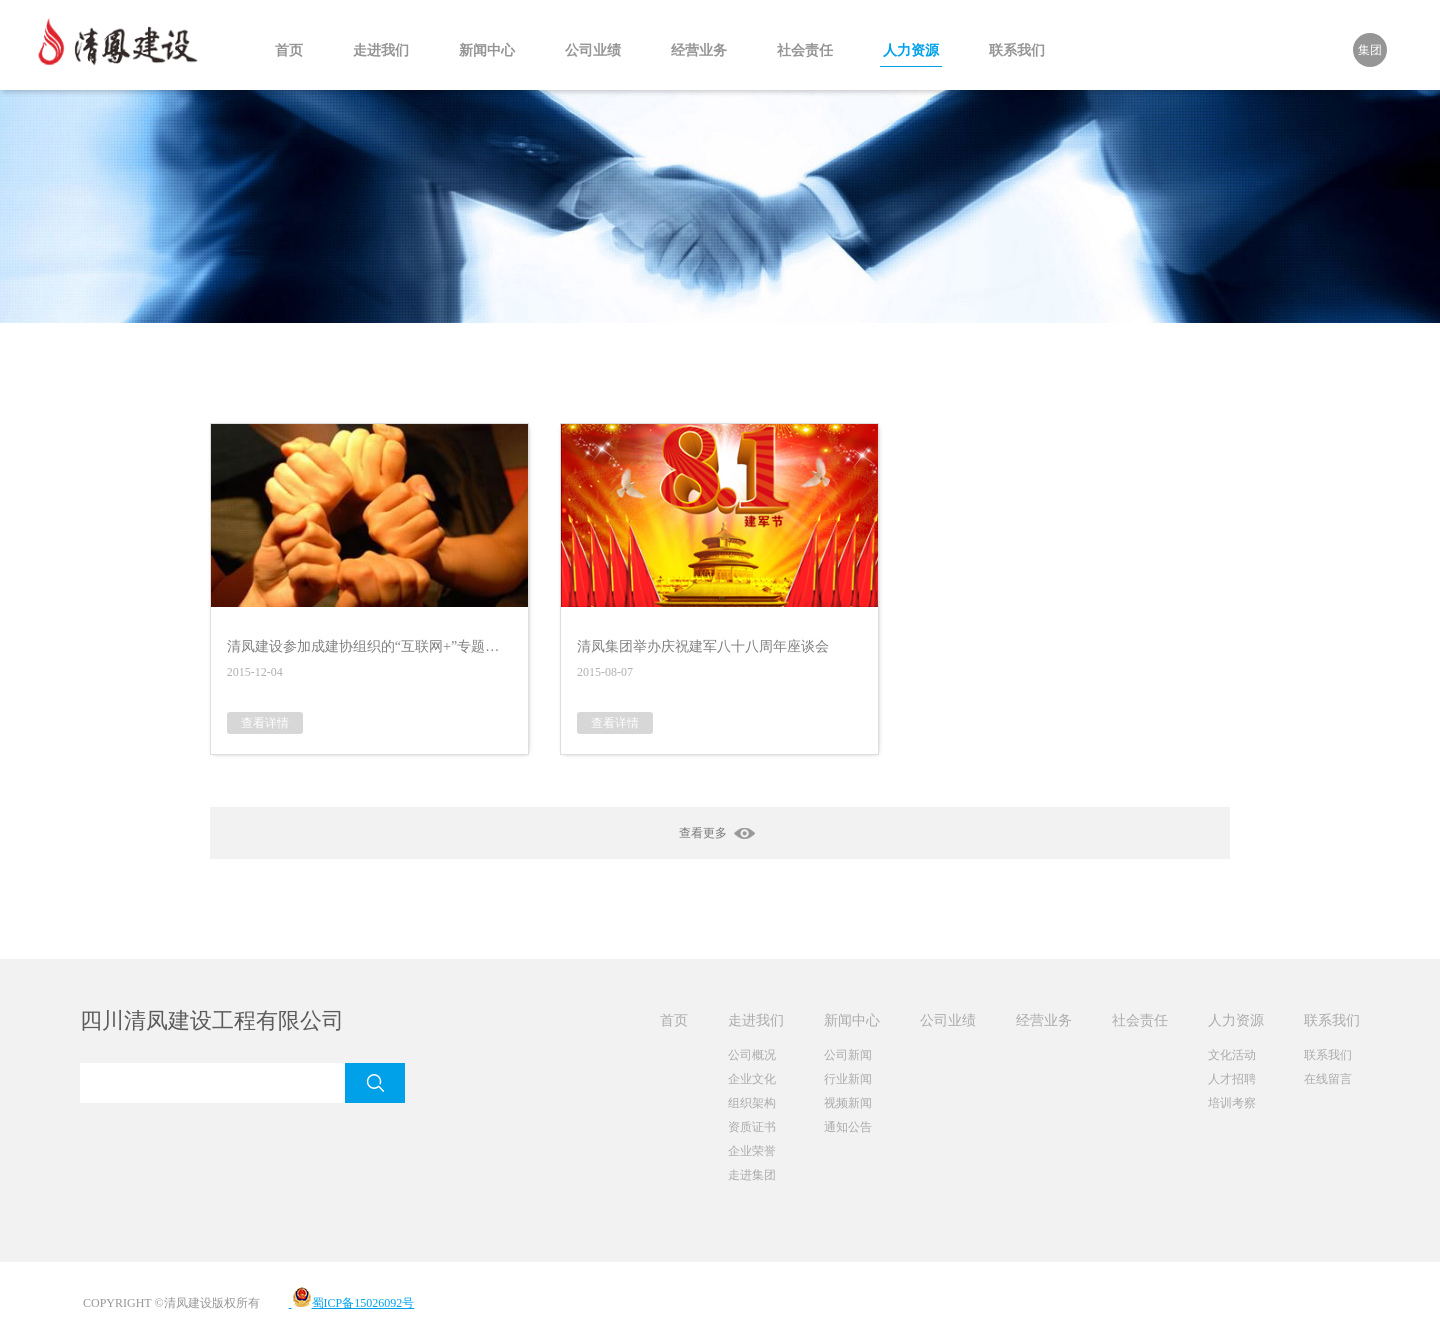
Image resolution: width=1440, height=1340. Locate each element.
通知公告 (848, 1127)
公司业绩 (593, 50)
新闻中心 (487, 50)
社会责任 (805, 50)
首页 (289, 50)
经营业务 (699, 50)
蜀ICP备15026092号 (352, 1303)
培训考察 (1232, 1103)
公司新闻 (848, 1055)
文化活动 (1232, 1055)
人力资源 (911, 50)
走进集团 (752, 1175)
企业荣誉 (752, 1151)
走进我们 (381, 50)
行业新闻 (848, 1079)
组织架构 (752, 1103)
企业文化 (752, 1079)
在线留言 (1328, 1079)
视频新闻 (848, 1103)
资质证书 (752, 1127)
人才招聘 (1232, 1079)
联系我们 (1017, 50)
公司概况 (752, 1055)
